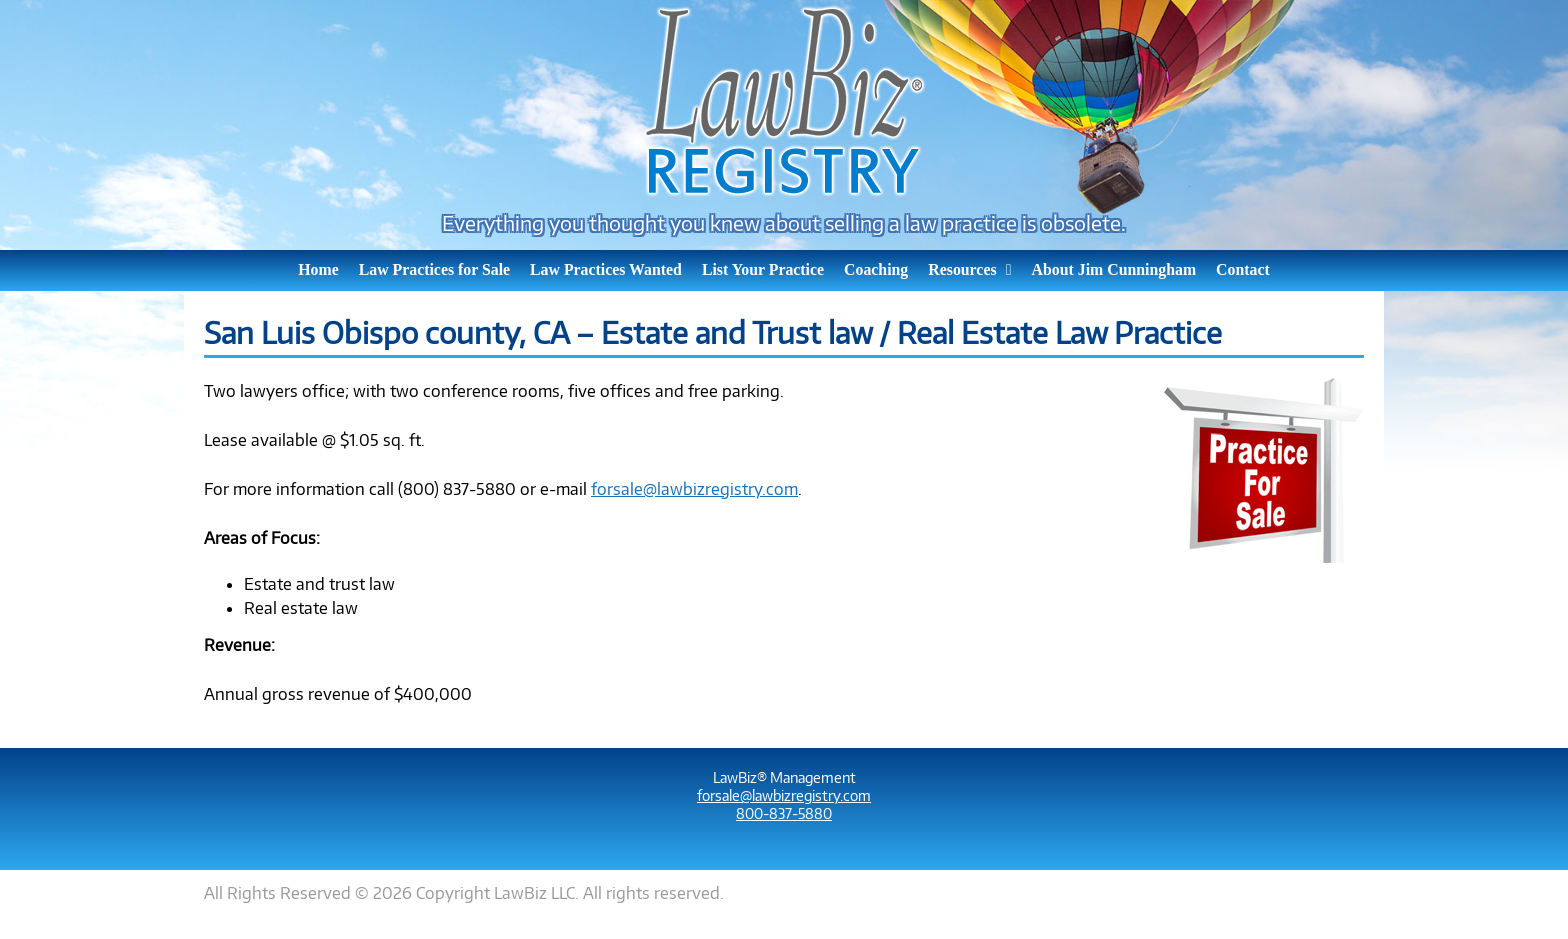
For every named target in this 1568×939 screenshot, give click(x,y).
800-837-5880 (784, 813)
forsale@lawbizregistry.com (694, 488)
